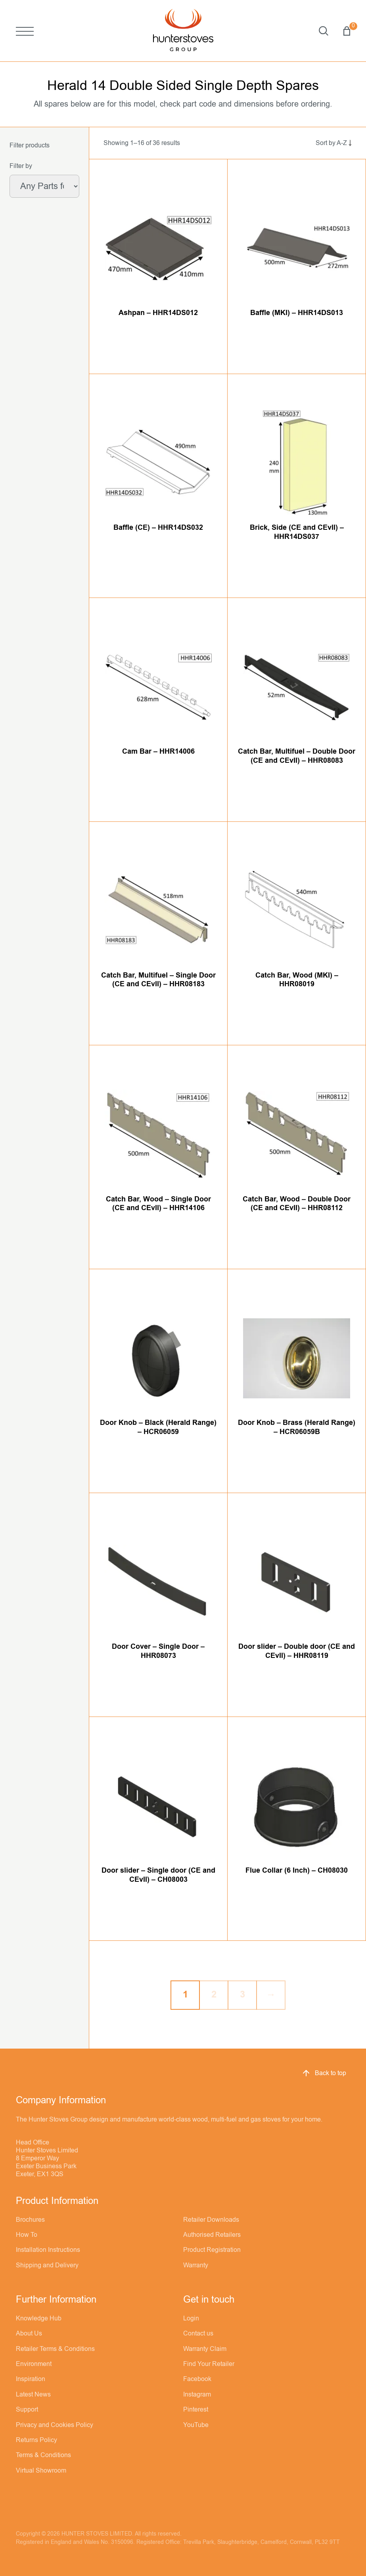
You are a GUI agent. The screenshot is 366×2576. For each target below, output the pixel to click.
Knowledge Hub (38, 2318)
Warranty (195, 2265)
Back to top (323, 2073)
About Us (29, 2333)
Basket (346, 31)
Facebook (197, 2379)
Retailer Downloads (211, 2219)
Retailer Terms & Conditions (55, 2349)
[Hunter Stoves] (183, 31)
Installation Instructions (48, 2249)
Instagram (197, 2394)
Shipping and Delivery (47, 2265)
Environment (34, 2364)
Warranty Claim (204, 2349)
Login (191, 2318)
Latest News (33, 2394)
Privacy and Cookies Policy (54, 2425)
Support (27, 2409)
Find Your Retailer (208, 2364)
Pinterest (195, 2409)
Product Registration (212, 2249)
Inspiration (30, 2379)
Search (323, 31)
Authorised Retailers (212, 2234)
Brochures (30, 2219)
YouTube (196, 2425)
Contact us (198, 2333)
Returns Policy (36, 2440)
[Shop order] (325, 143)
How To (26, 2234)
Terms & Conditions (43, 2455)
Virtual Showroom (41, 2470)
